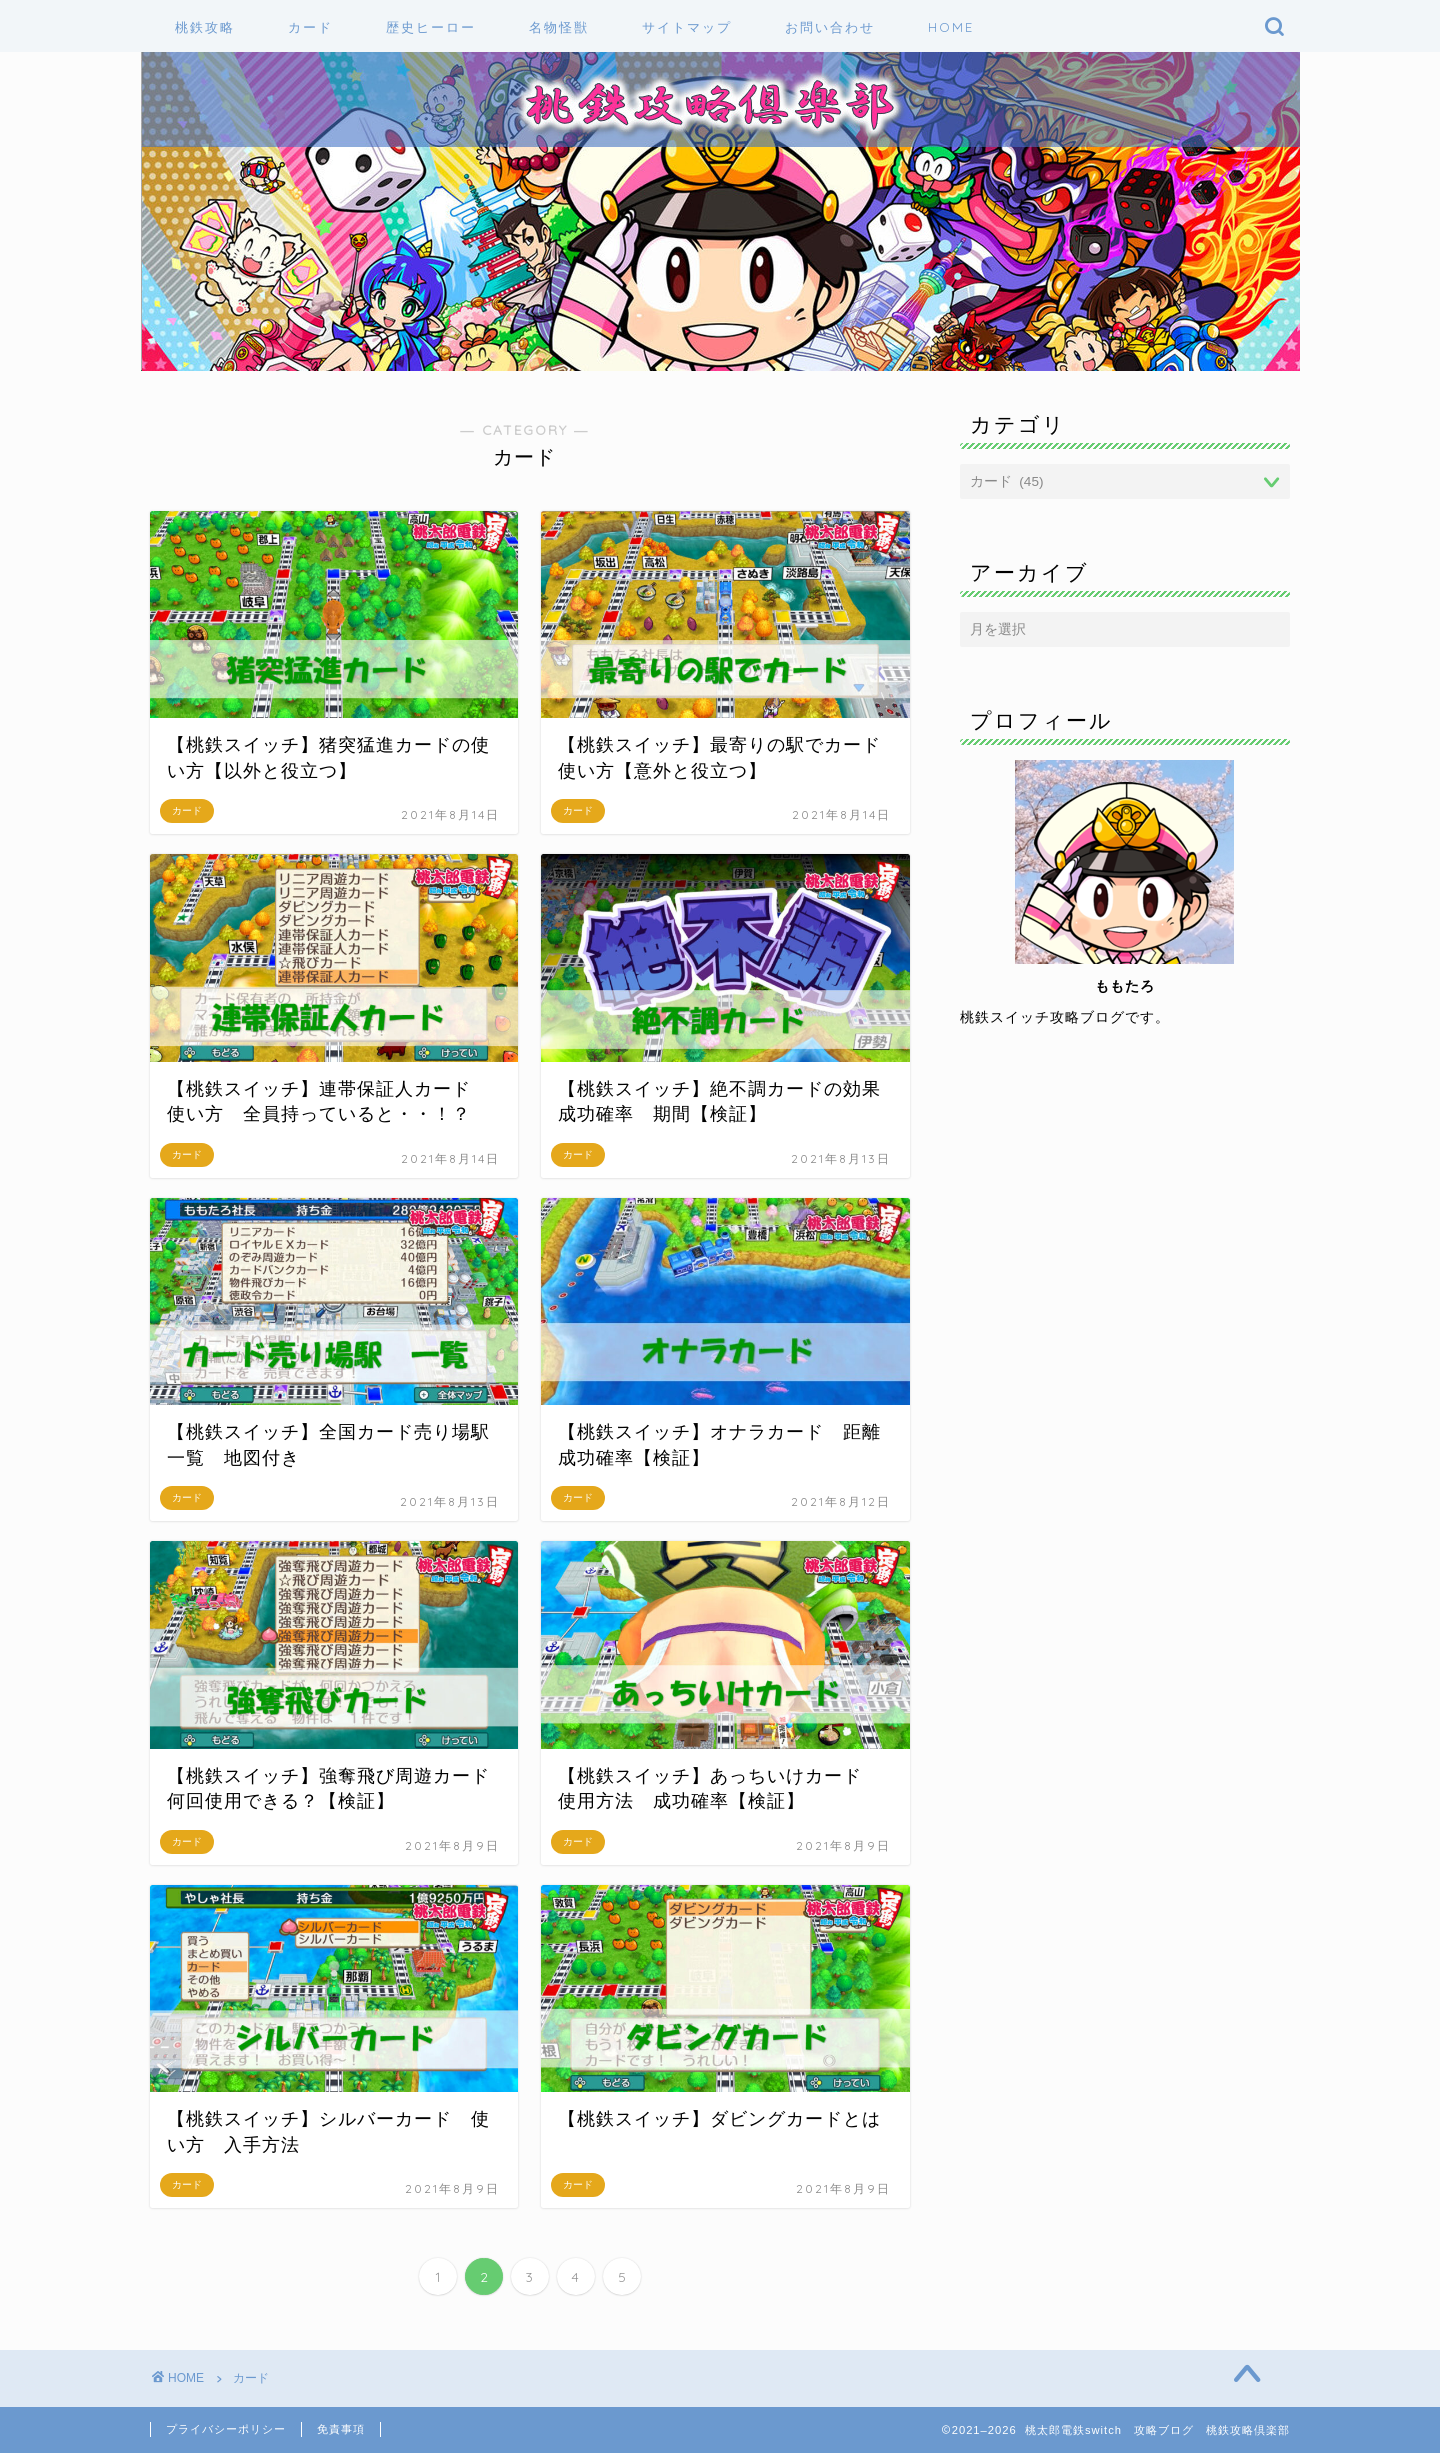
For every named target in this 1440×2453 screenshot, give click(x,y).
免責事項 (341, 2429)
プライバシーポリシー (226, 2429)
